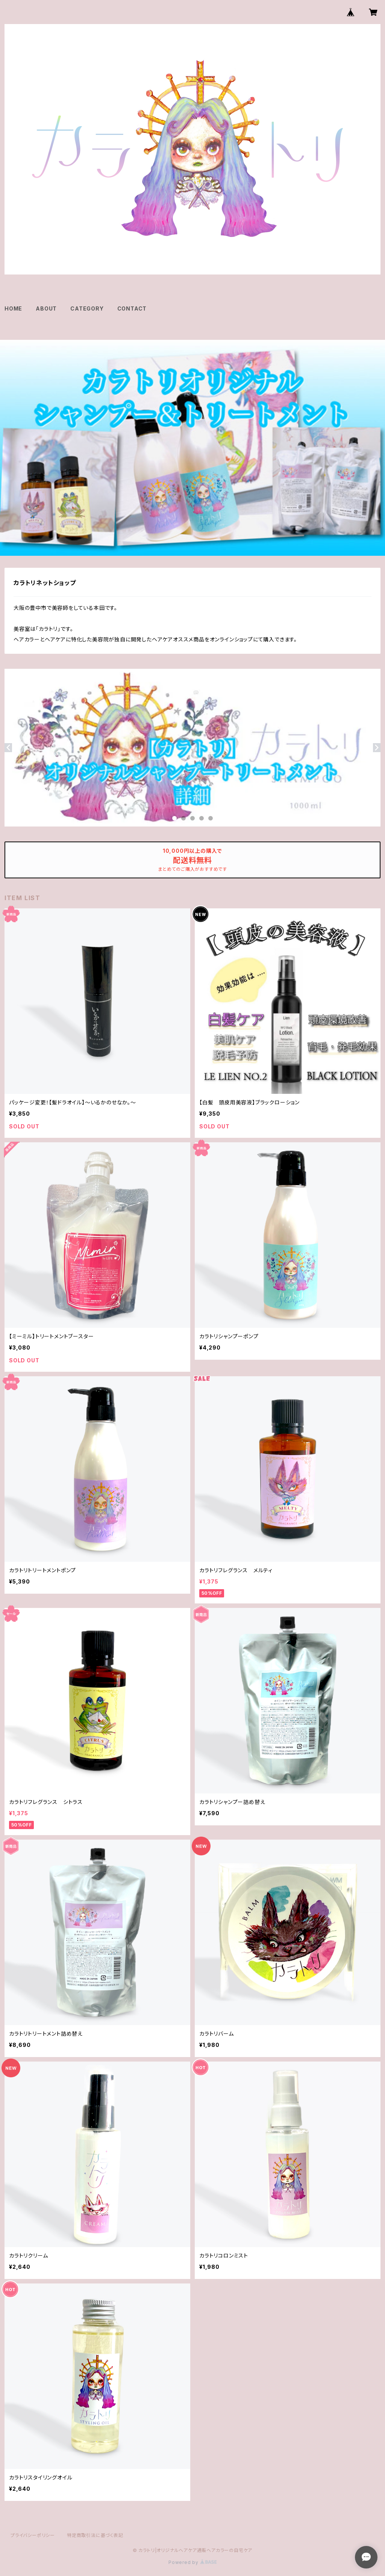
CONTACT (132, 308)
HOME (13, 308)
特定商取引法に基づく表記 (95, 2535)
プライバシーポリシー (33, 2535)
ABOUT (46, 308)
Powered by (192, 2562)
